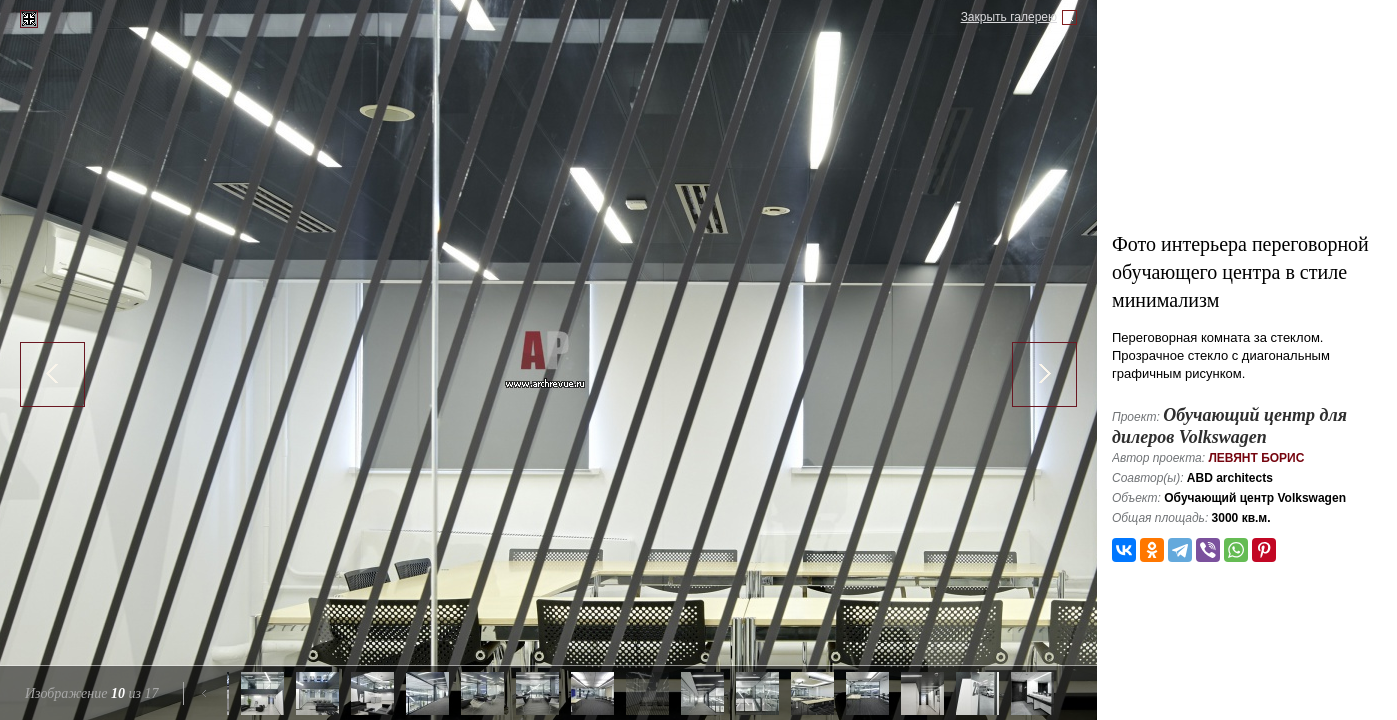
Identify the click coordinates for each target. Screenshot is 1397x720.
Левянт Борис (1256, 458)
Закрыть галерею (1009, 17)
